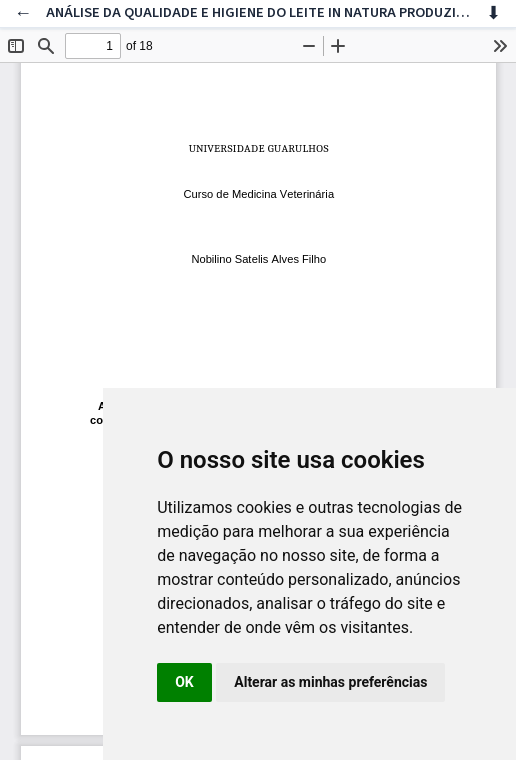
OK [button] (184, 682)
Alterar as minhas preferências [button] (330, 682)
